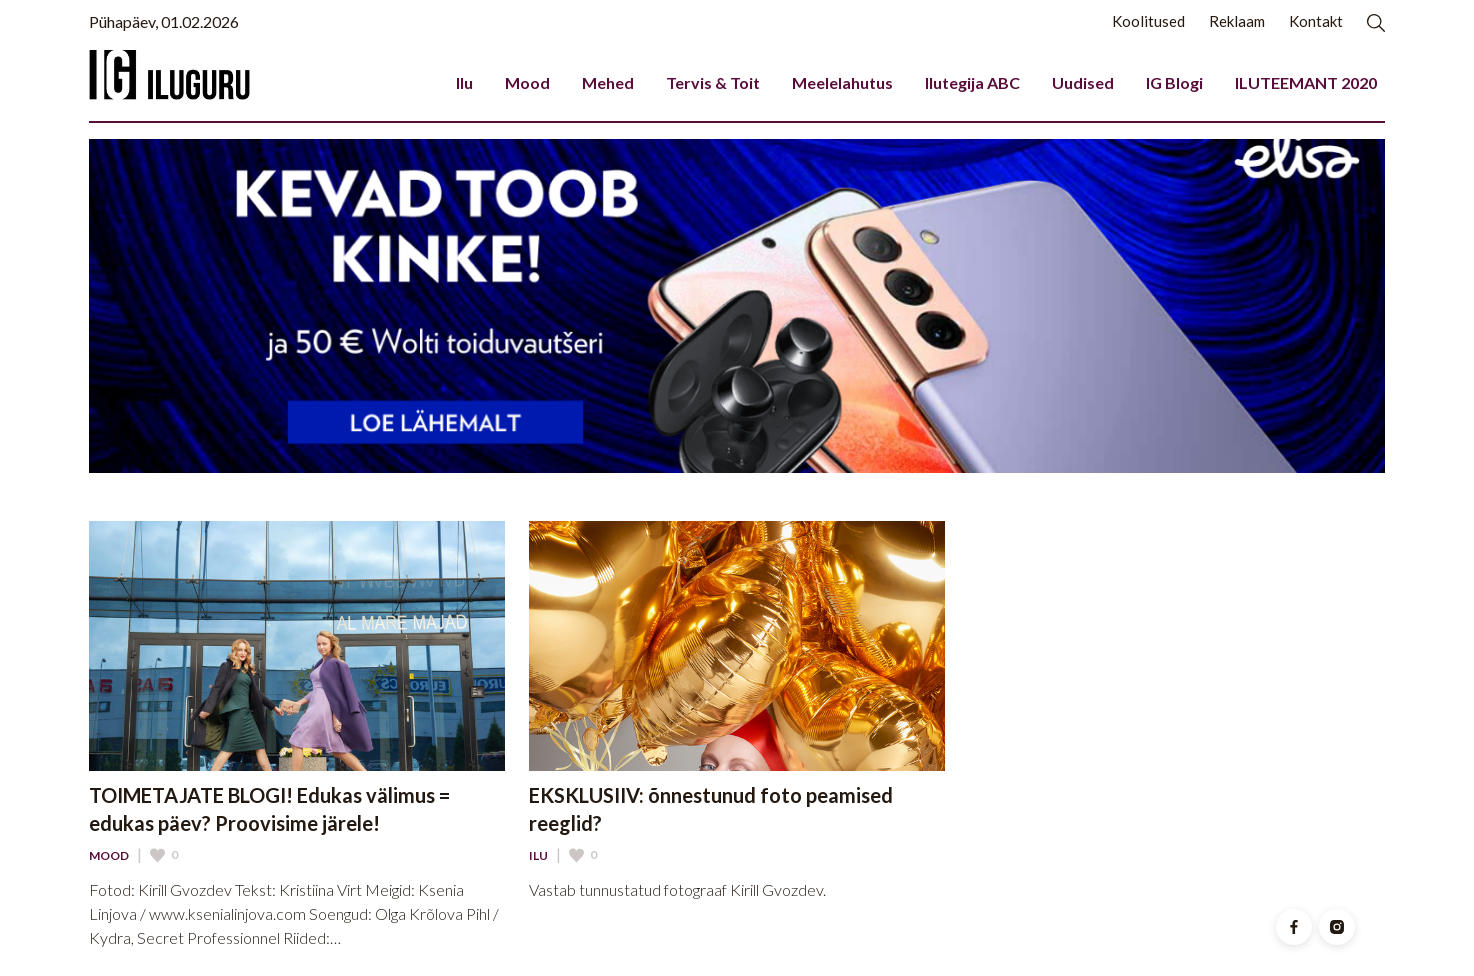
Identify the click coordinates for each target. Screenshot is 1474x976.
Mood (527, 82)
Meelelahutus (842, 82)
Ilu (464, 82)
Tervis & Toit (713, 82)
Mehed (608, 82)
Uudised (1083, 82)
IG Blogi (1174, 82)
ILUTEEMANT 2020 (1306, 82)
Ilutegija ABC (972, 82)
